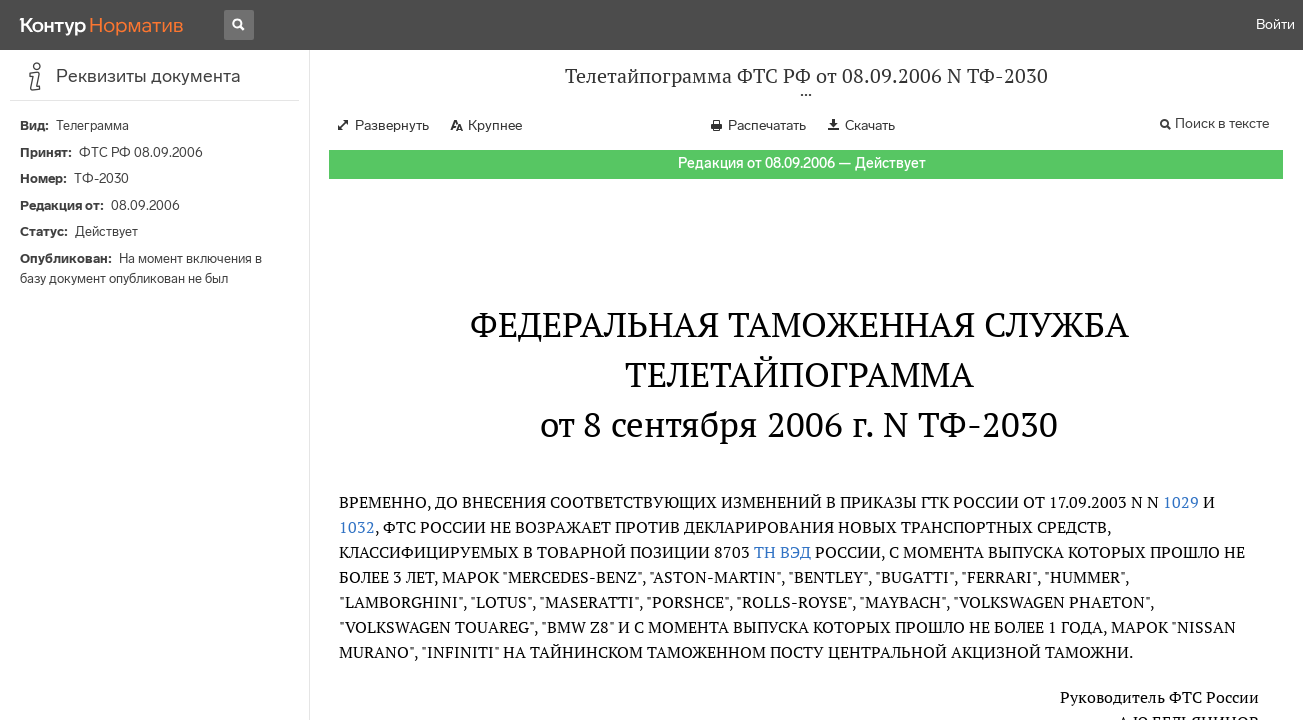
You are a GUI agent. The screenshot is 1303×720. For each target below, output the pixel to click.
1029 (1181, 502)
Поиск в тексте (1222, 123)
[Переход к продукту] (102, 25)
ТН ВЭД (782, 552)
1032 (357, 527)
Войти (1275, 24)
